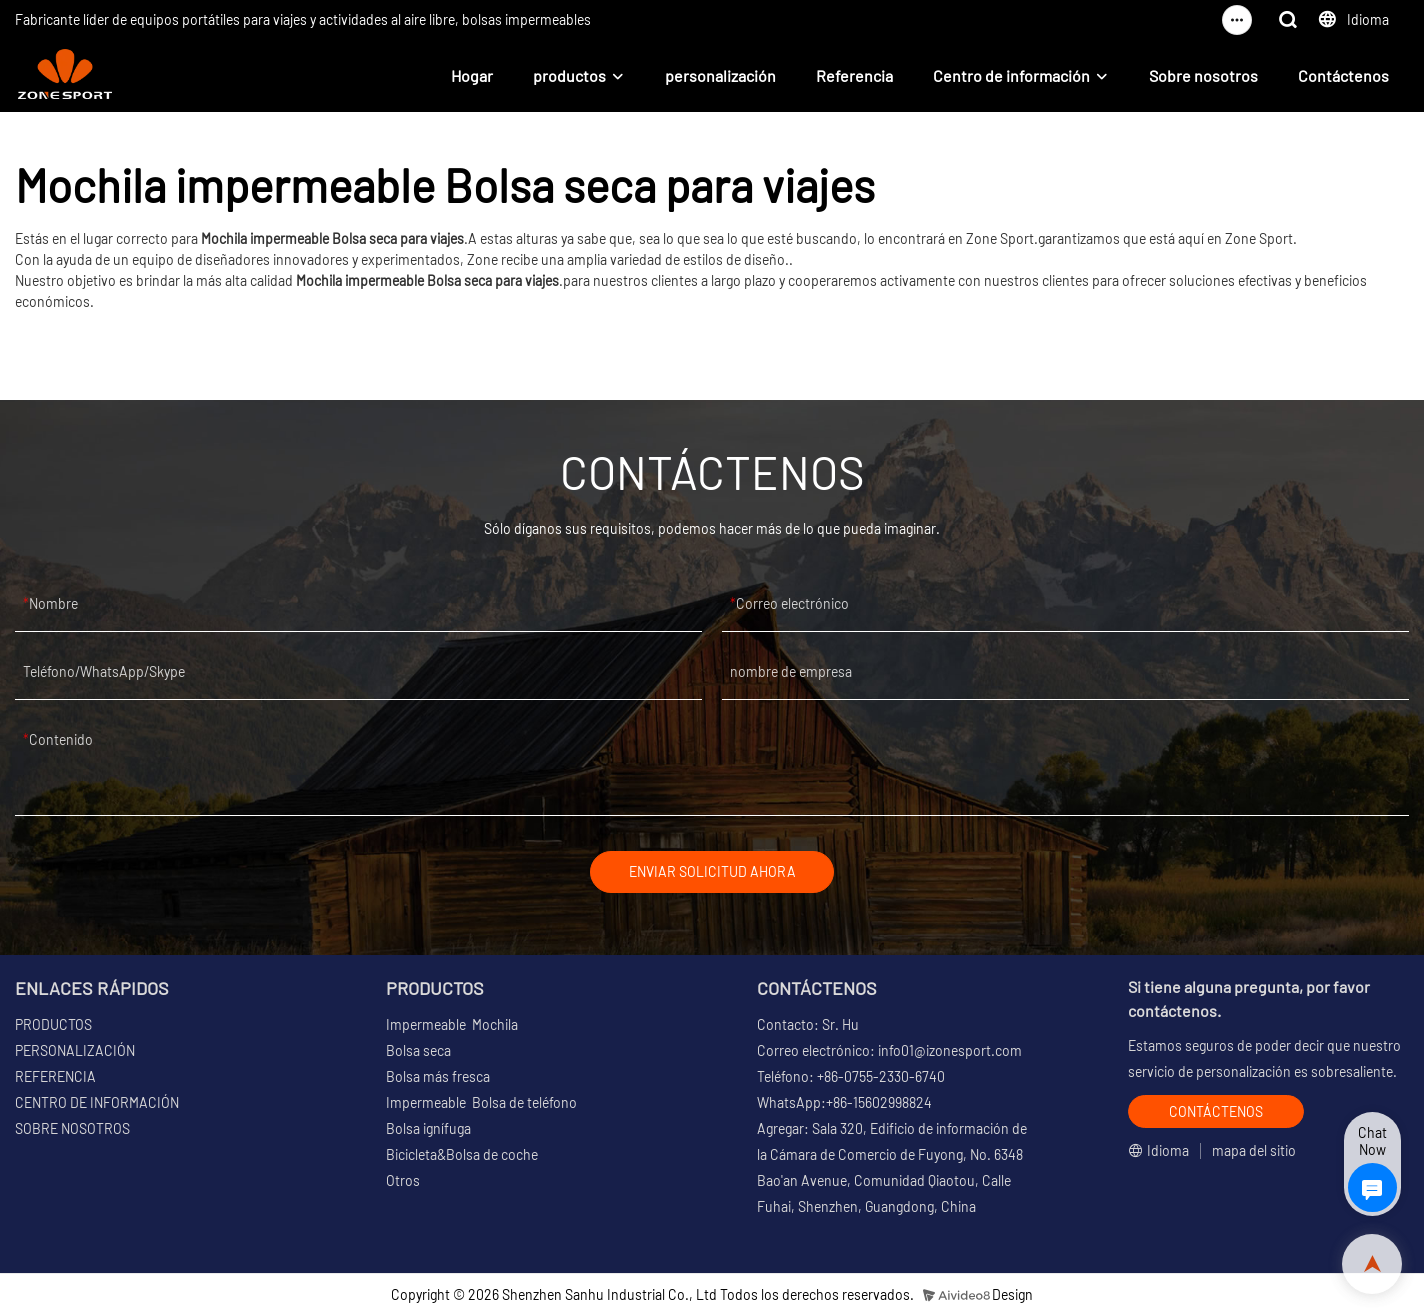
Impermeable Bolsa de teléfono (481, 1103)
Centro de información (1011, 75)
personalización (720, 75)
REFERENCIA (55, 1077)
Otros (403, 1181)
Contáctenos (1343, 75)
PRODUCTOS (53, 1025)
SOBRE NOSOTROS (72, 1129)
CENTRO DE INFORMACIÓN (97, 1103)
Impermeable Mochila (452, 1025)
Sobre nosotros (1203, 75)
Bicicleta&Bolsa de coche (462, 1155)
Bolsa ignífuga (428, 1129)
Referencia (854, 75)
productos (569, 75)
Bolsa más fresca (438, 1077)
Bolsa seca (418, 1051)
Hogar (472, 75)
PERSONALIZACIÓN (75, 1051)
